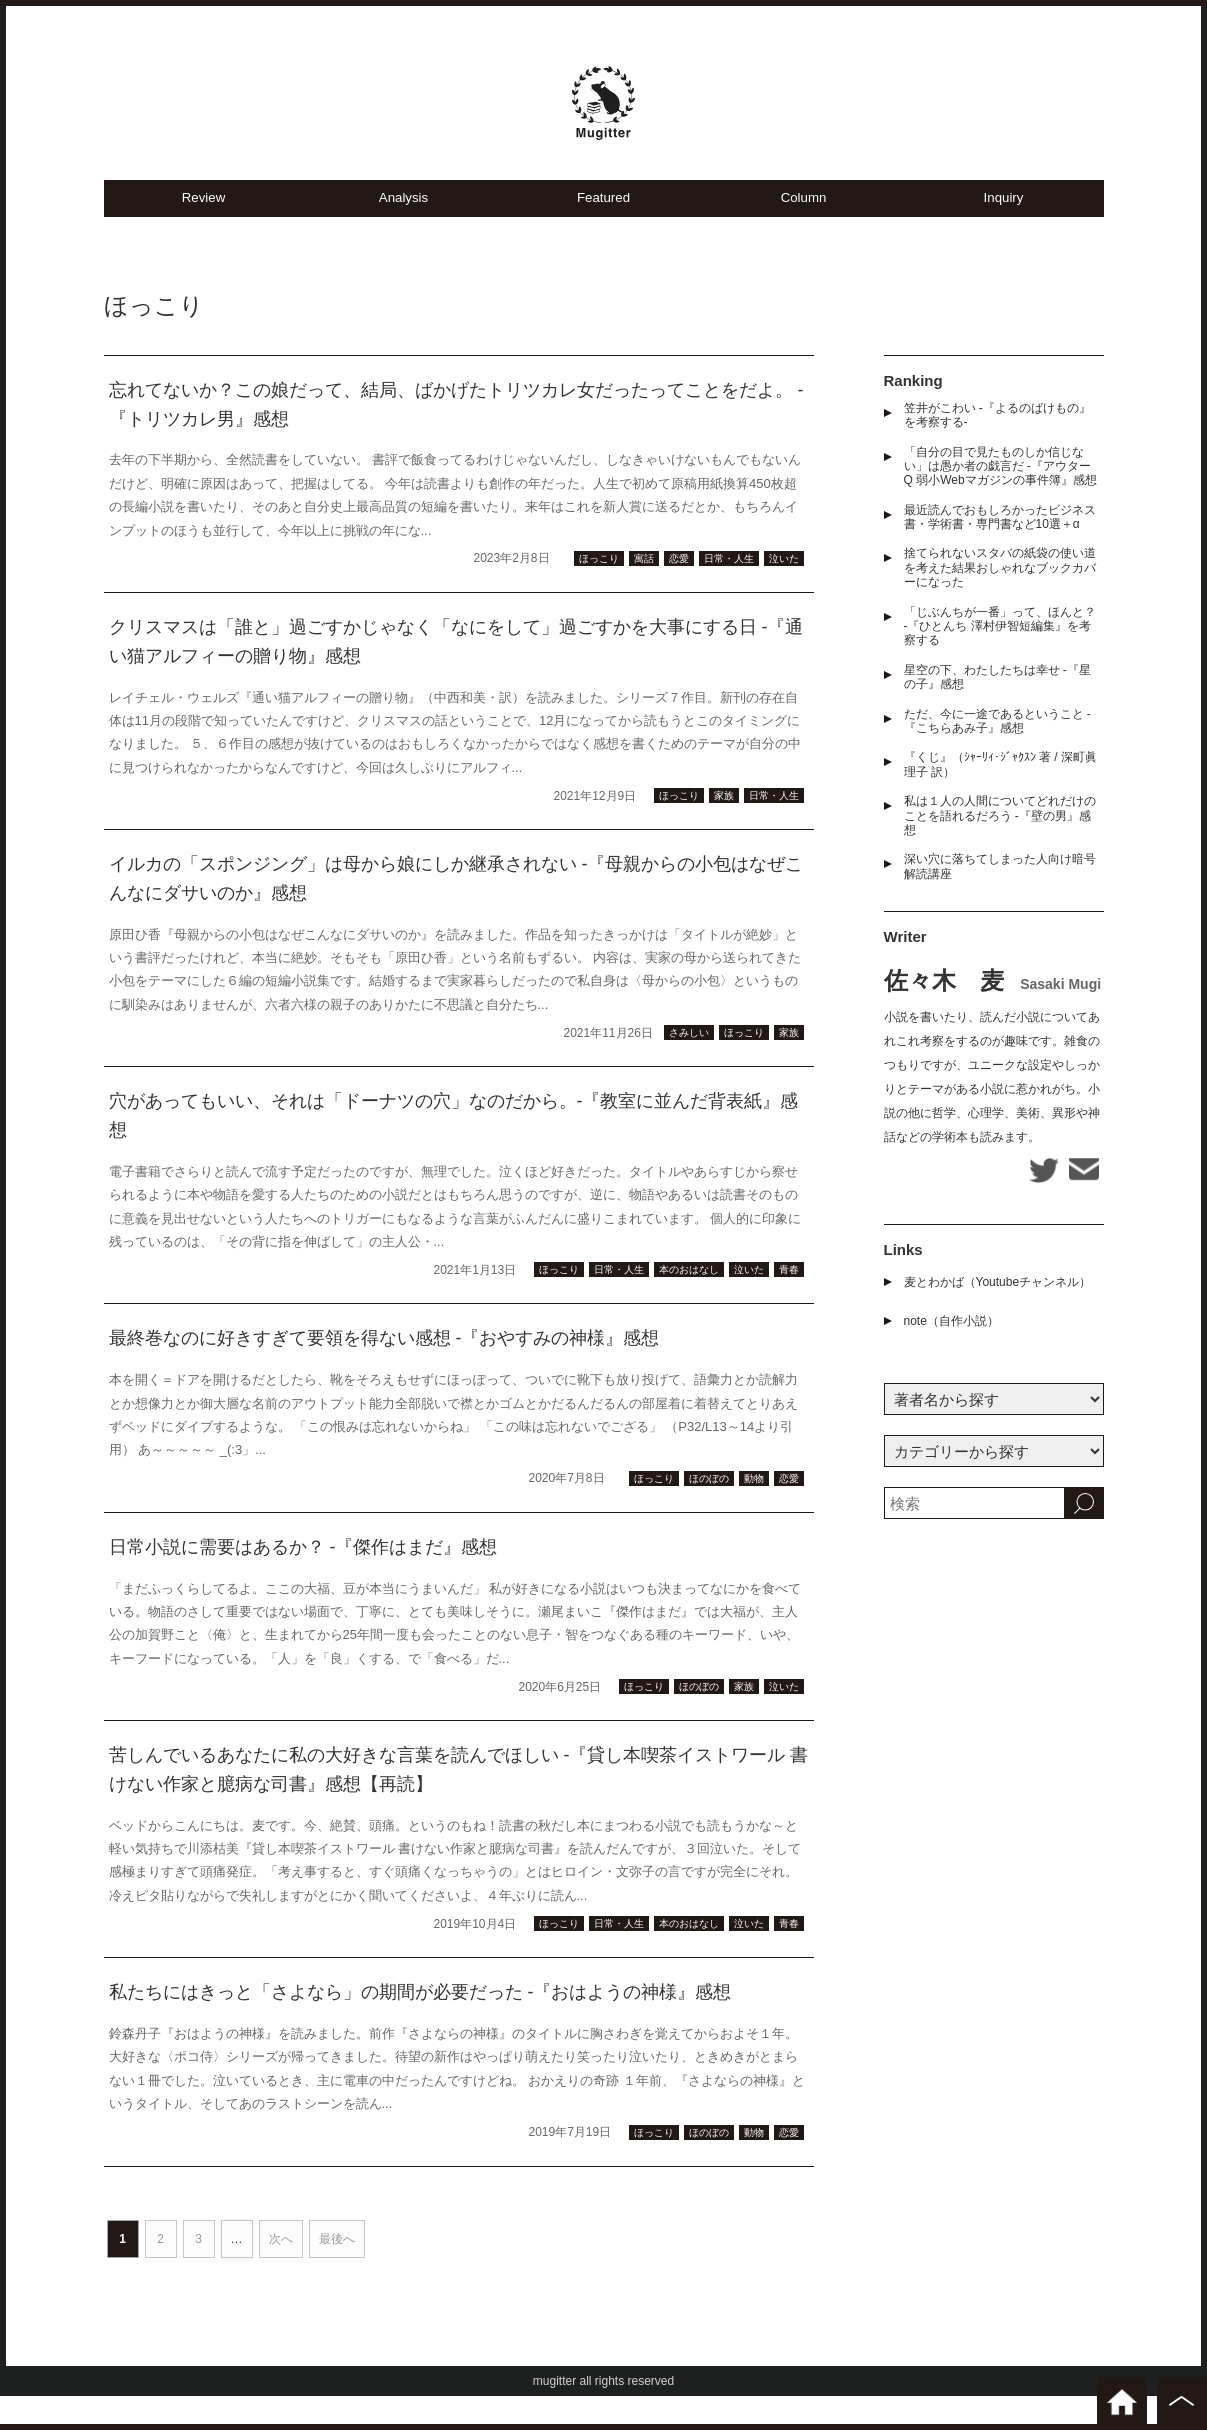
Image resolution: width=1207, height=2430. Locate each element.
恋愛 (679, 592)
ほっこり (599, 592)
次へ (281, 2273)
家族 (724, 829)
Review (203, 230)
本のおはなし (689, 1303)
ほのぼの (709, 1512)
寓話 (644, 592)
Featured (603, 230)
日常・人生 (729, 592)
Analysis (404, 230)
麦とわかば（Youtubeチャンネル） (998, 1302)
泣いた (784, 592)
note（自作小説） (951, 1341)
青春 (789, 1303)
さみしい (689, 1066)
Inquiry (1003, 230)
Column (804, 230)
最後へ (337, 2273)
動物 (754, 1512)
